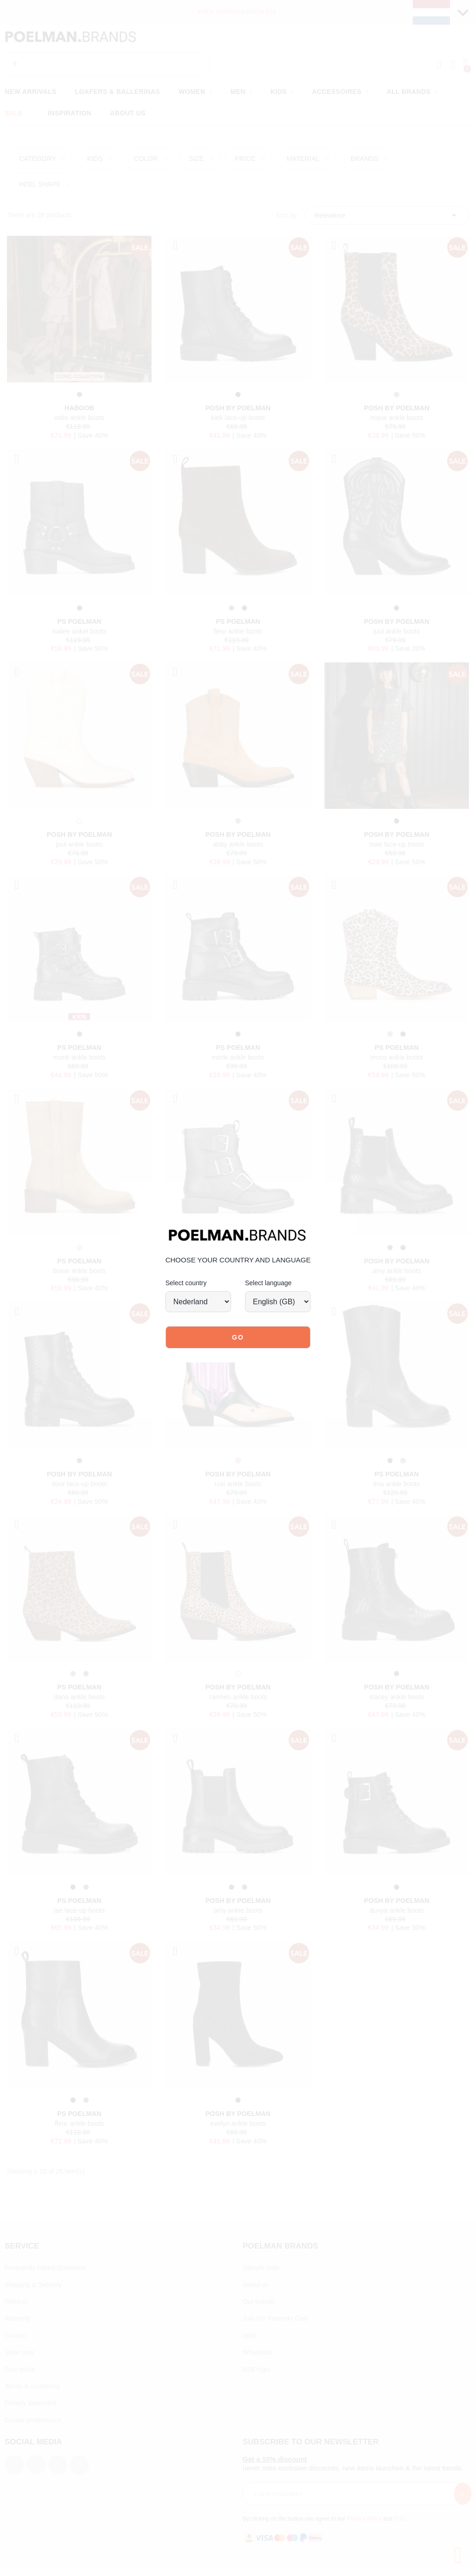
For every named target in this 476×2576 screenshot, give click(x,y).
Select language (268, 1283)
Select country (186, 1283)
